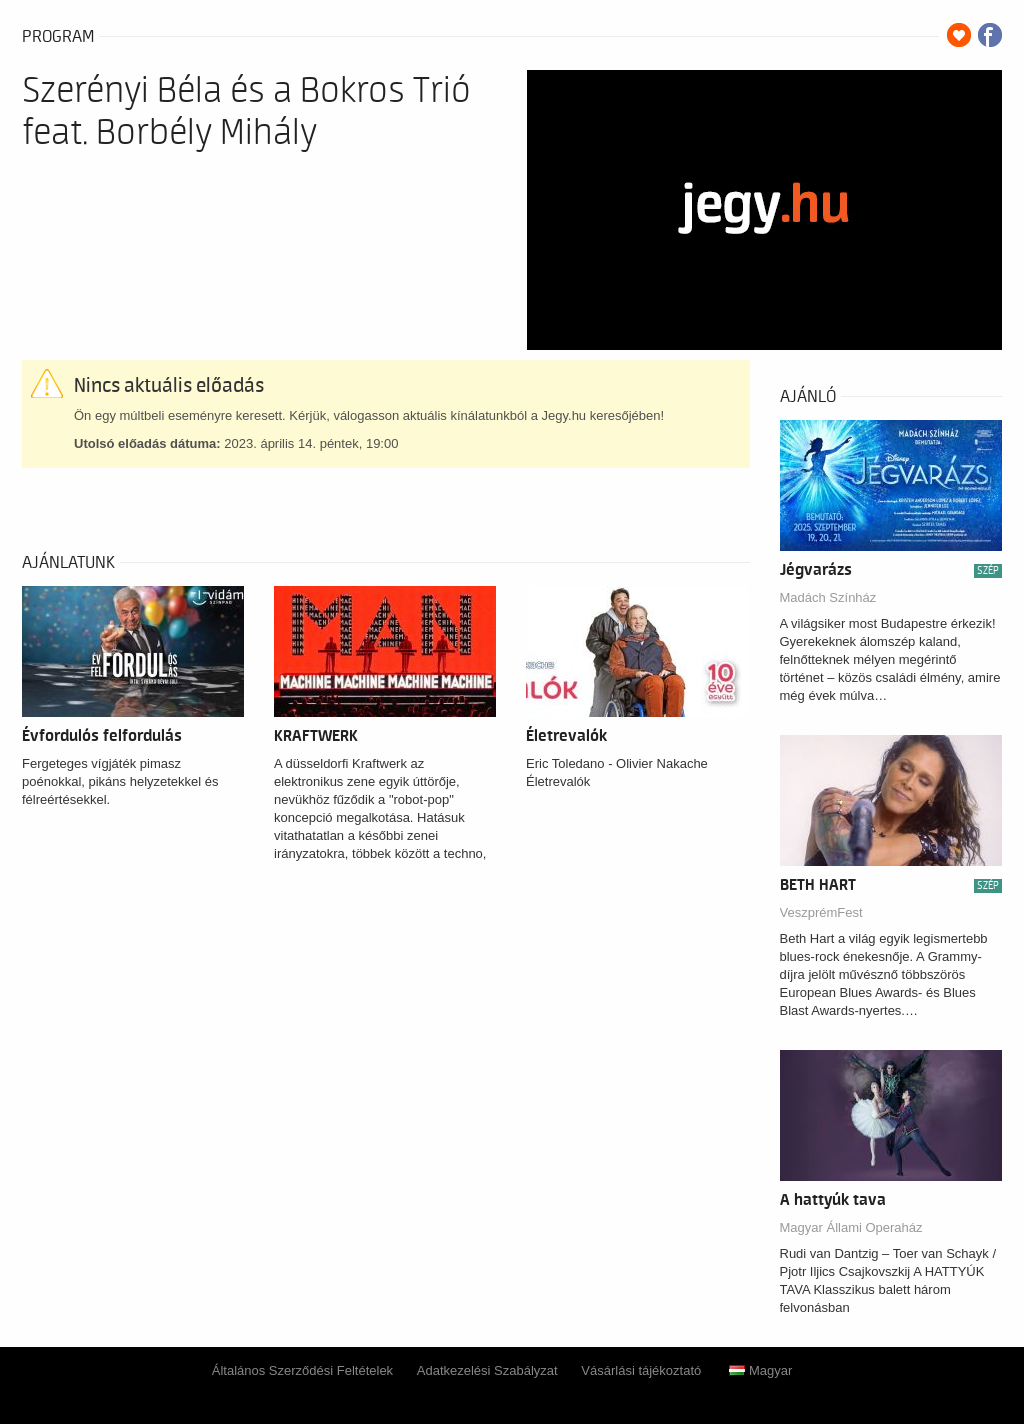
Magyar (760, 1370)
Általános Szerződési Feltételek (302, 1370)
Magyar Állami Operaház (851, 1227)
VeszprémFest (821, 912)
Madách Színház (828, 597)
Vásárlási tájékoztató (641, 1370)
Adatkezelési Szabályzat (487, 1370)
